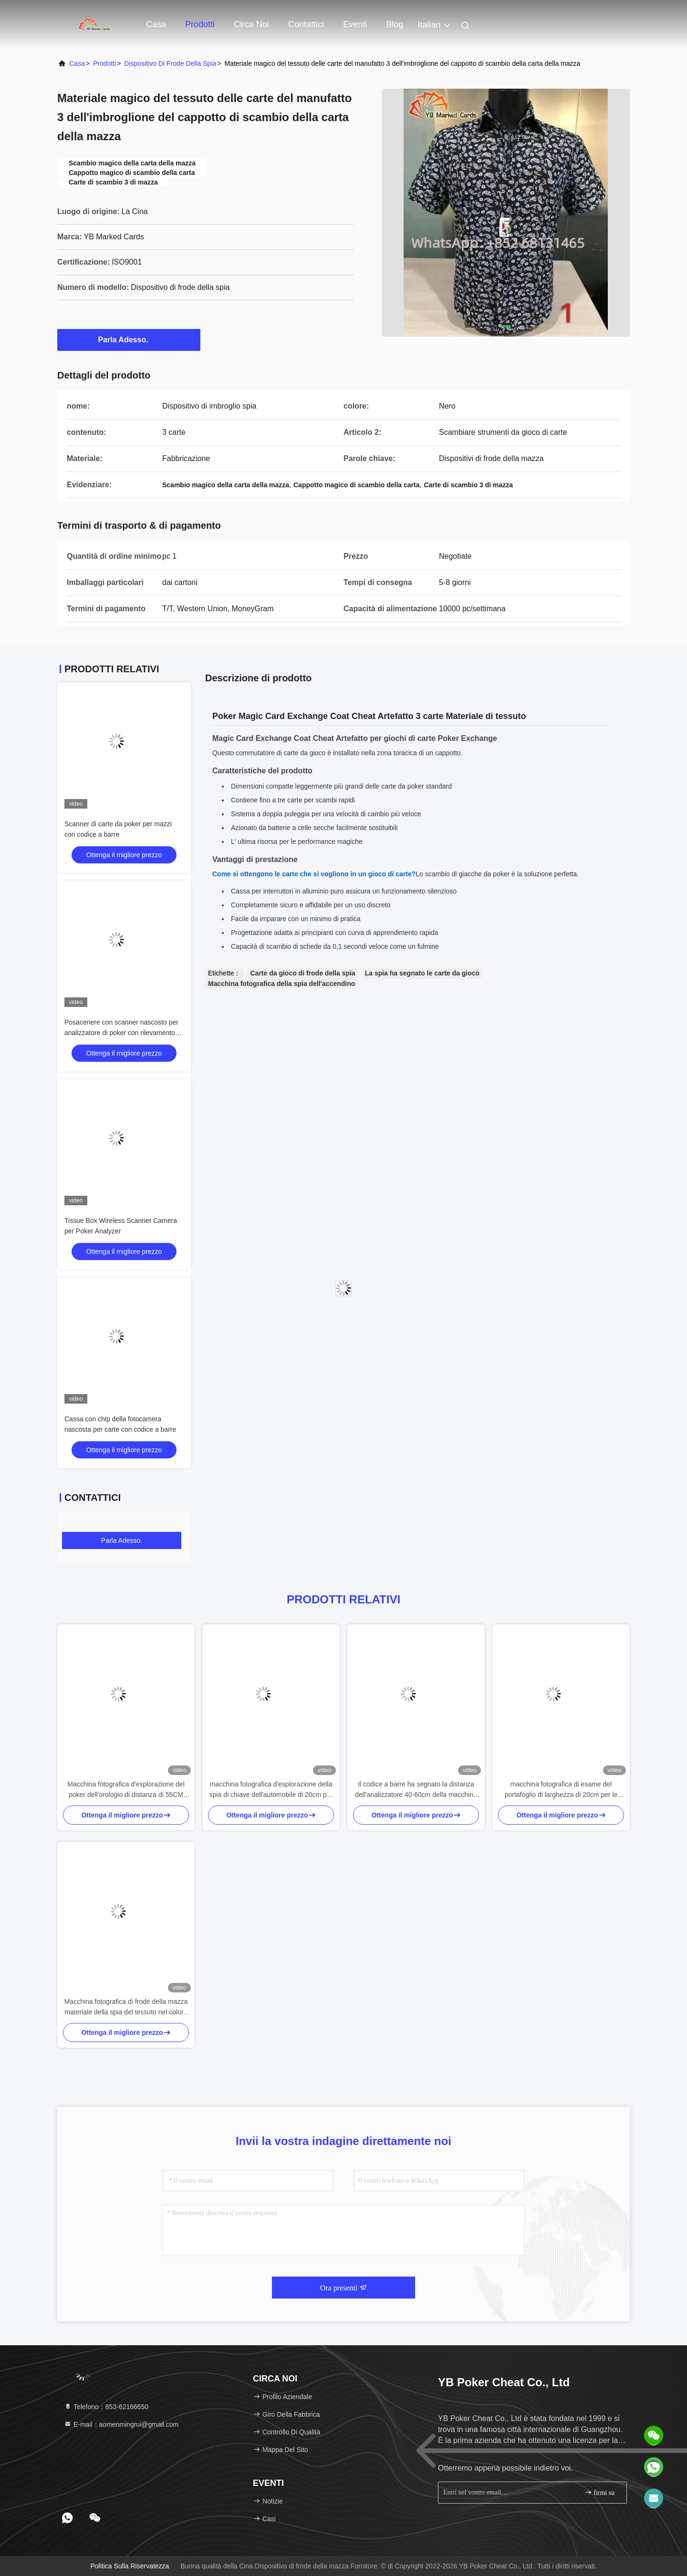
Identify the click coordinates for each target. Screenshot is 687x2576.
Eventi (355, 24)
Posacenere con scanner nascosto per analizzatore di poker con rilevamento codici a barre (121, 1032)
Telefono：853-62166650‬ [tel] (106, 2407)
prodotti (104, 63)
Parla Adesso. (128, 339)
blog (394, 24)
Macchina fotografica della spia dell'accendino (281, 983)
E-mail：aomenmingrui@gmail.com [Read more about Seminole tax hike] (121, 2424)
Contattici (306, 24)
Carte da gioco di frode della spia (302, 973)
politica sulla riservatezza (129, 2566)
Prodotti (200, 24)
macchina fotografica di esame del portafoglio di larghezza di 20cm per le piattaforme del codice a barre (561, 1790)
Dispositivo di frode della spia (170, 63)
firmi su (599, 2492)
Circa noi (251, 24)
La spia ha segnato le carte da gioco (422, 973)
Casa (156, 24)
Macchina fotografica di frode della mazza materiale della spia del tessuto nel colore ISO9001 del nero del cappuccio (125, 2007)
